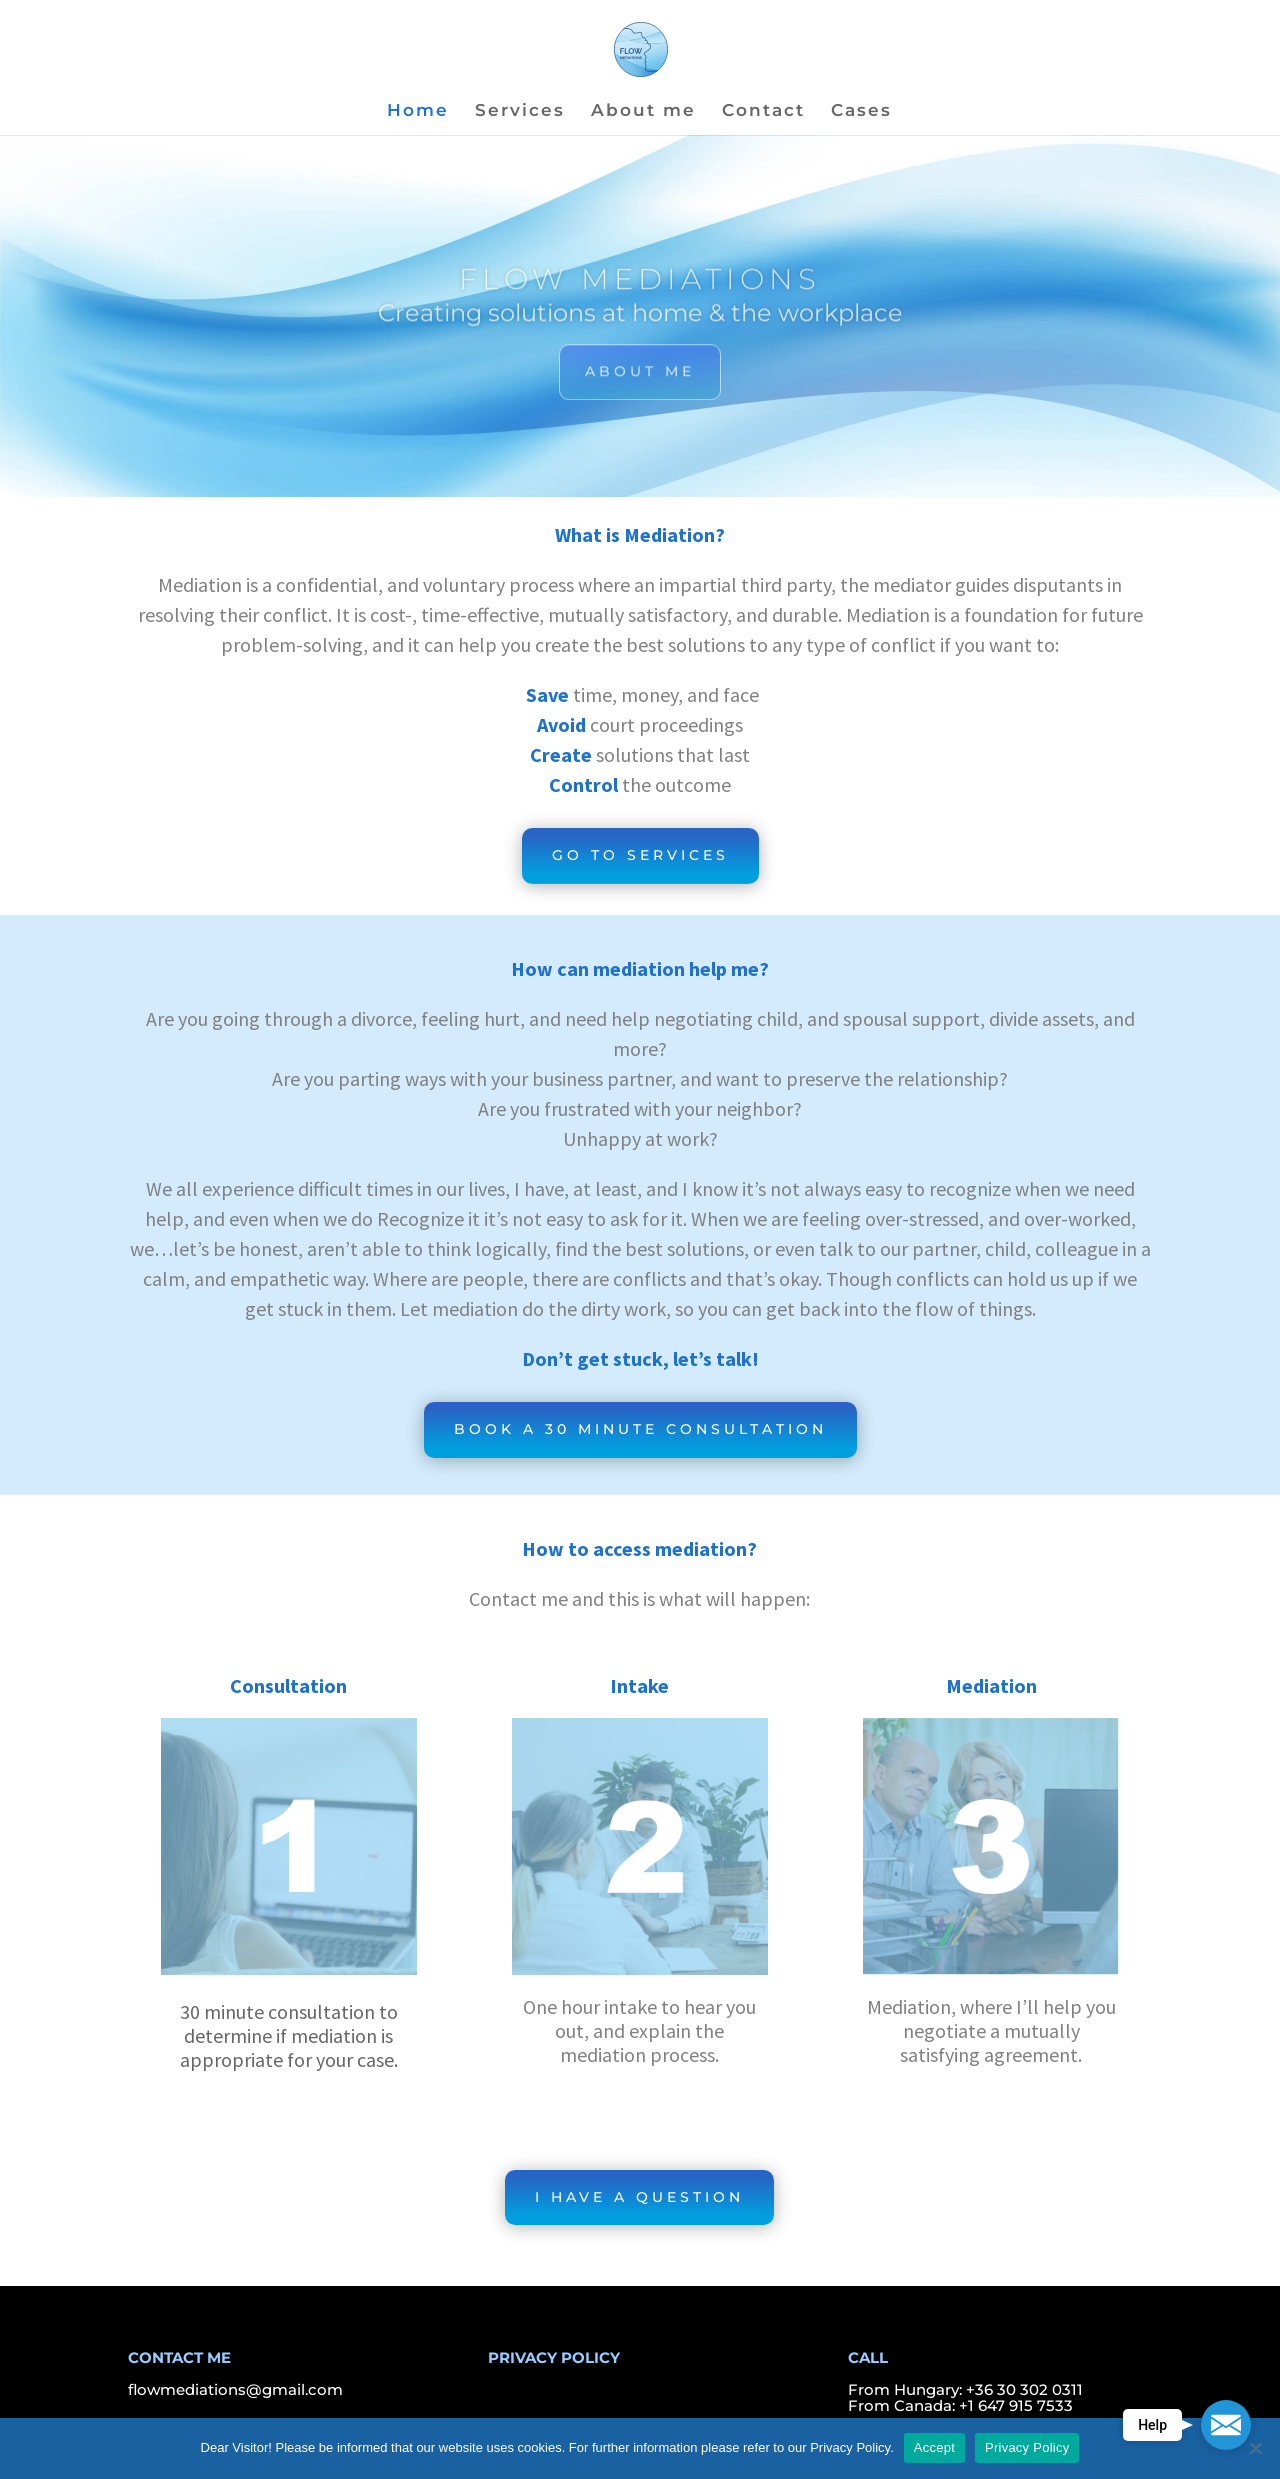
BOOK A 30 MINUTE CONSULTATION (640, 1429)
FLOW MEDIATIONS (640, 288)
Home (418, 111)
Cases (861, 111)
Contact (763, 111)
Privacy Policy (1027, 2447)
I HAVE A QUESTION (639, 2197)
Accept (934, 2447)
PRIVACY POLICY (554, 2357)
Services (520, 111)
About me (643, 111)
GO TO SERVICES (640, 855)
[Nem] (1255, 2448)
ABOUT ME (640, 380)
